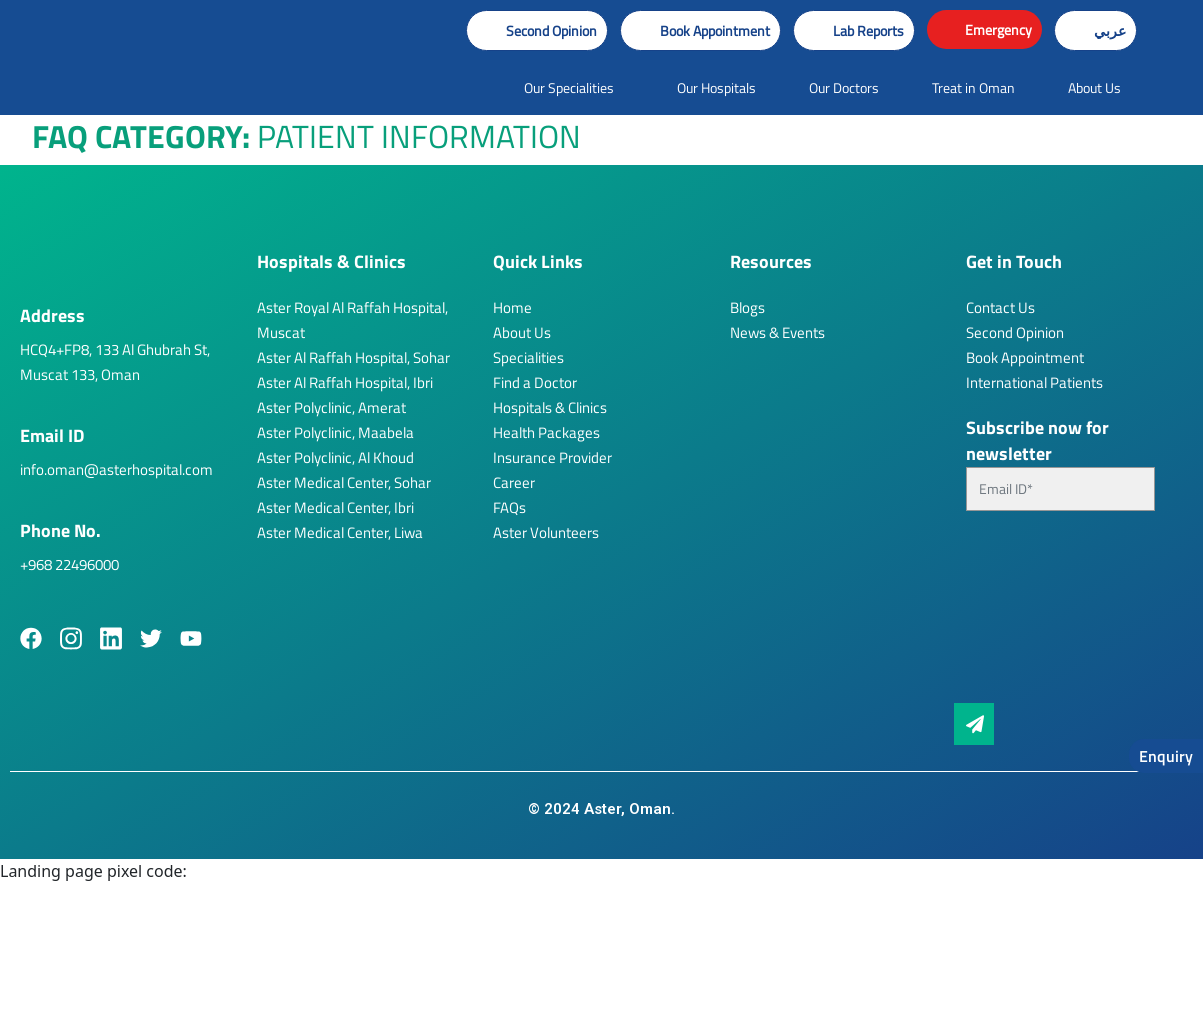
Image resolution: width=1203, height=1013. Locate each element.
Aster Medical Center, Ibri (335, 507)
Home (512, 307)
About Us (522, 332)
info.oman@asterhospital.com (116, 469)
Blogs (747, 307)
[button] (700, 30)
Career (514, 482)
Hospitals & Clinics (550, 407)
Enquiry (1166, 756)
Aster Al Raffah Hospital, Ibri (345, 382)
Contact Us (1000, 307)
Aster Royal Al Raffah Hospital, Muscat (352, 320)
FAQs (509, 507)
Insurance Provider (552, 457)
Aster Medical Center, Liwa (340, 532)
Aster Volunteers (546, 532)
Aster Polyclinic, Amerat (331, 407)
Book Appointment (1025, 357)
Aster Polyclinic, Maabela (335, 432)
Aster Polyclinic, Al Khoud (335, 457)
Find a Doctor (535, 382)
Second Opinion (1015, 332)
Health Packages (546, 432)
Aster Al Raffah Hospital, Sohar (353, 357)
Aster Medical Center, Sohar (344, 482)
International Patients (1034, 382)
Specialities (528, 357)
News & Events (777, 332)
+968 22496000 (69, 564)
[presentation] (1048, 615)
